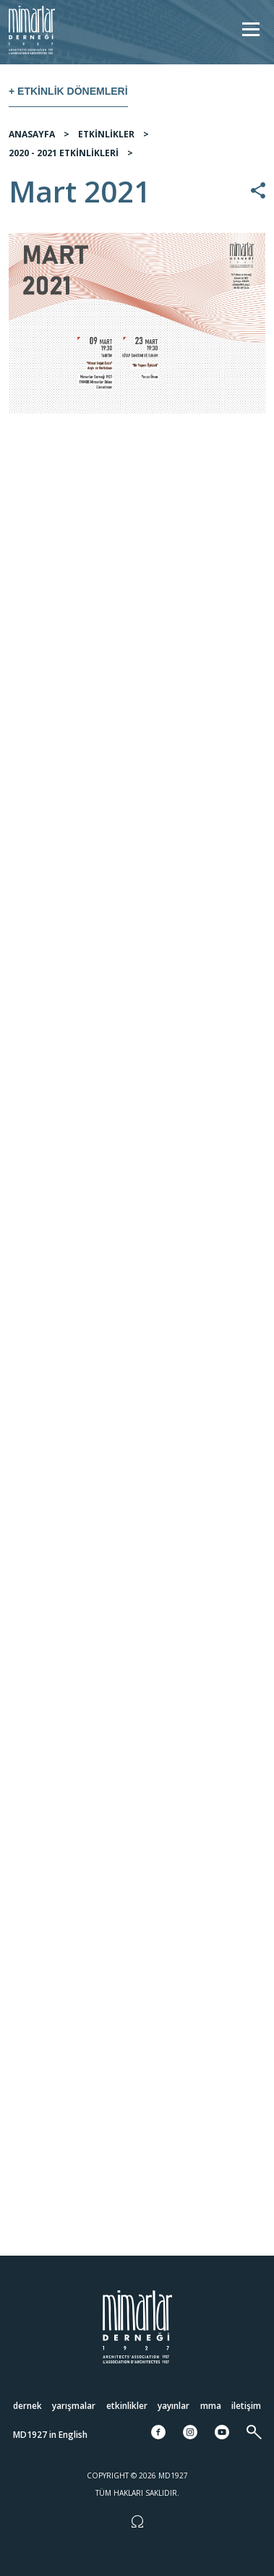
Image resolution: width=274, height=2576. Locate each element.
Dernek (27, 2405)
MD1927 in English (50, 2434)
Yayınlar (173, 2405)
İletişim (246, 2405)
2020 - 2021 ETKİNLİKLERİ (64, 153)
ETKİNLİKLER (106, 134)
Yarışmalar (73, 2405)
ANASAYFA (32, 134)
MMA (210, 2405)
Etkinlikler (126, 2405)
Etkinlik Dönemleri (72, 91)
